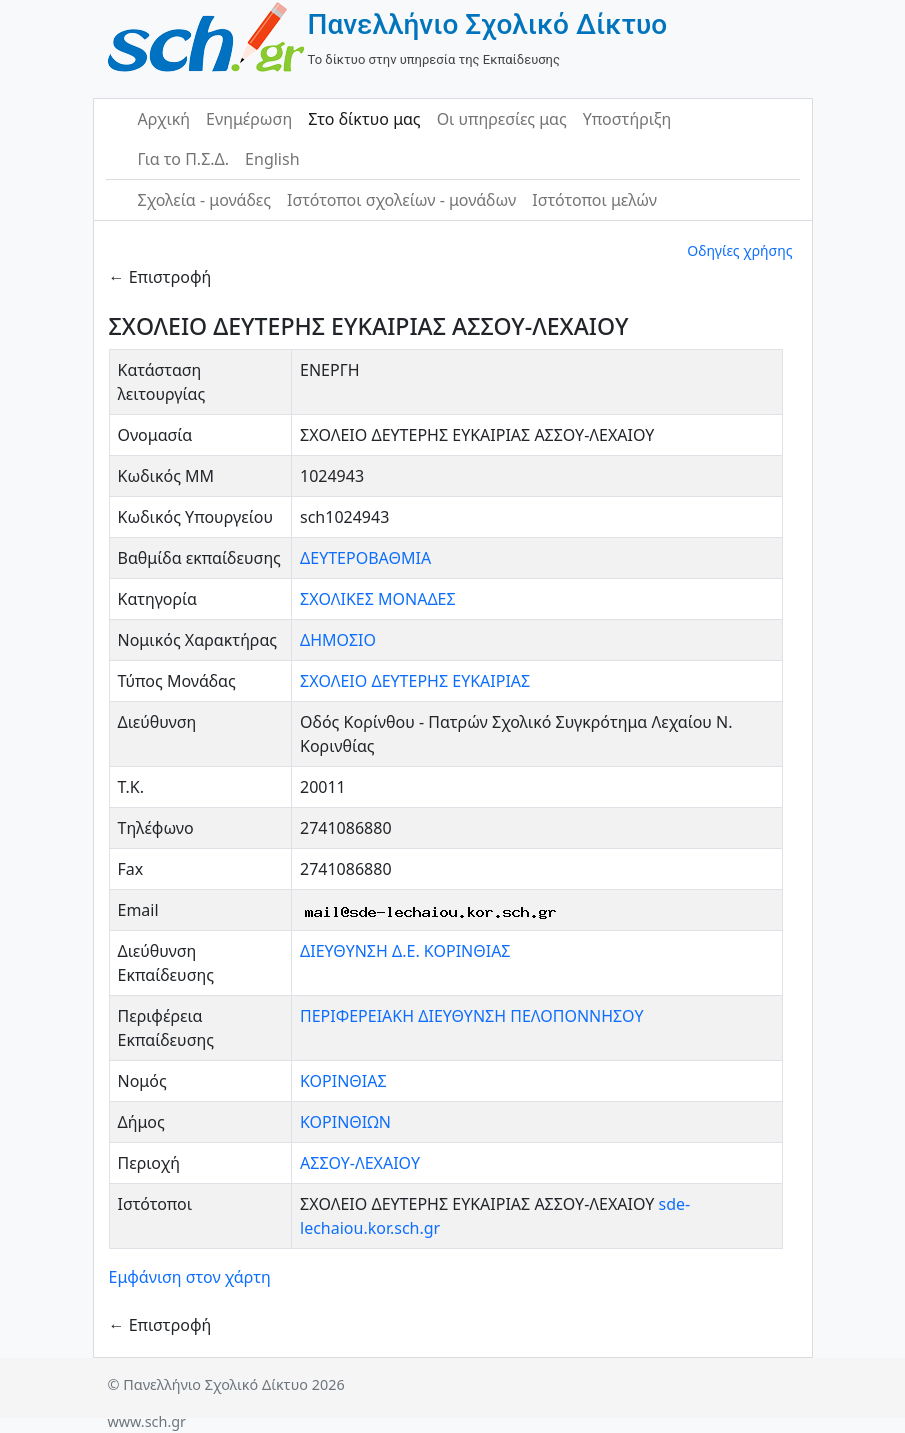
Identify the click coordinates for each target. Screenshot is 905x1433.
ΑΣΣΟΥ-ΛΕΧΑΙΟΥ (360, 1163)
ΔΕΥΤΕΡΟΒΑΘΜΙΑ (365, 558)
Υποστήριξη (627, 119)
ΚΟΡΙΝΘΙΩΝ (345, 1122)
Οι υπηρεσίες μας (502, 119)
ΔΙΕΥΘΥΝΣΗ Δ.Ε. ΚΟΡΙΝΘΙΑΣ (405, 951)
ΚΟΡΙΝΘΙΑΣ (343, 1081)
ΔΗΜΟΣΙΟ (338, 640)
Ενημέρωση (249, 119)
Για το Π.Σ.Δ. (184, 159)
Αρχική (164, 119)
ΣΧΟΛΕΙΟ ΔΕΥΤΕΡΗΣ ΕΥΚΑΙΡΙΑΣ (415, 681)
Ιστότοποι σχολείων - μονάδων (401, 200)
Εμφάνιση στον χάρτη (190, 1277)
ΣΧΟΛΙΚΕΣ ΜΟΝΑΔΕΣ (378, 599)
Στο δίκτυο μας (364, 119)
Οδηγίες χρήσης (739, 250)
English (272, 159)
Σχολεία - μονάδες (204, 200)
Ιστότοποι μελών (594, 200)
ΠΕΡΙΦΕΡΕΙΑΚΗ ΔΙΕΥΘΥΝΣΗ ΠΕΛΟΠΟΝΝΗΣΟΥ (472, 1016)
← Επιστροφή (160, 277)
